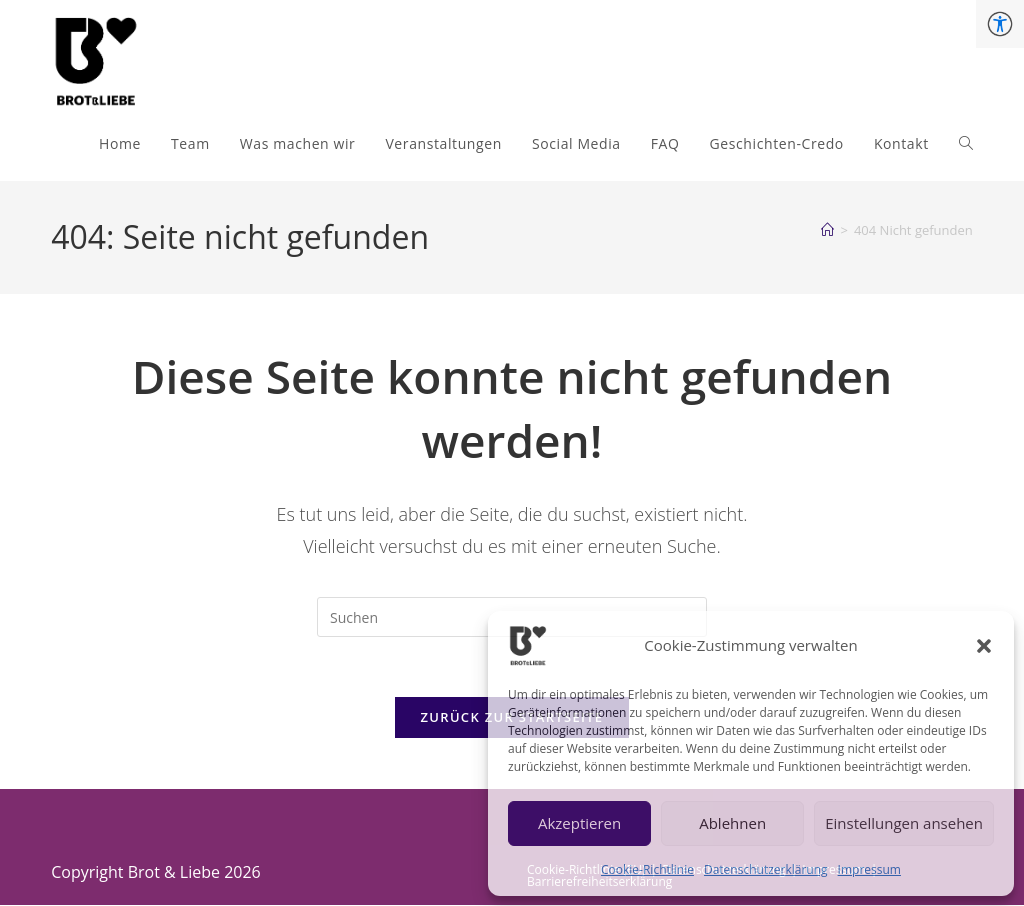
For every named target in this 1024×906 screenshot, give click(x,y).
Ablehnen (732, 823)
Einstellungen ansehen (904, 823)
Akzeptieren (579, 823)
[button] (984, 646)
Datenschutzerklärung (766, 869)
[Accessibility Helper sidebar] (1000, 24)
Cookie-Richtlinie (647, 869)
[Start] (827, 230)
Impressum (869, 869)
